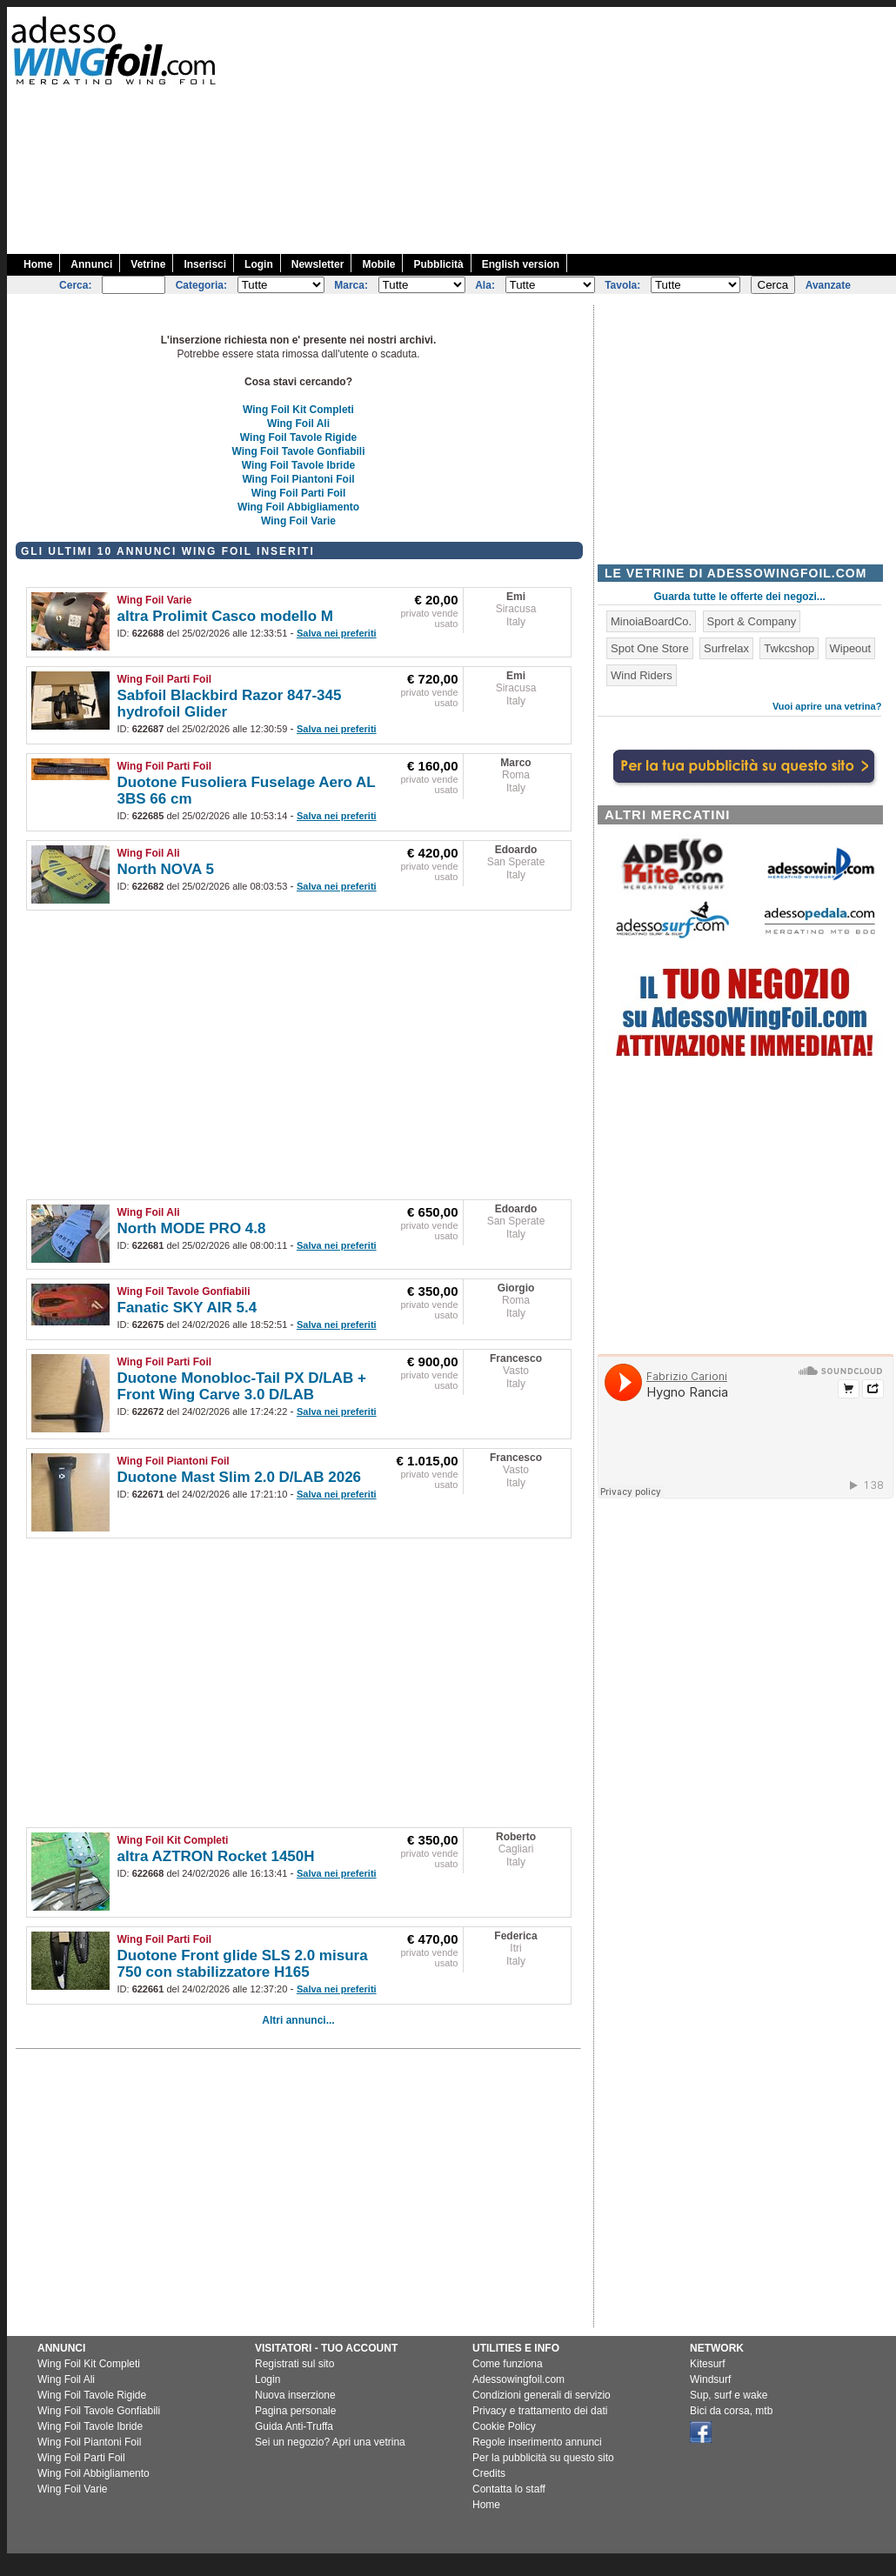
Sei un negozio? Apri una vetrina (330, 2442)
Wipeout (851, 648)
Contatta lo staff (508, 2489)
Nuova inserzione (295, 2395)
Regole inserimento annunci (537, 2442)
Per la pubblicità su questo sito (543, 2458)
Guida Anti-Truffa (294, 2426)
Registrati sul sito (294, 2364)
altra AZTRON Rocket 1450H (216, 1856)
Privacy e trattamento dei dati (539, 2411)
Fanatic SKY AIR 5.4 (187, 1307)
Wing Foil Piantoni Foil (298, 479)
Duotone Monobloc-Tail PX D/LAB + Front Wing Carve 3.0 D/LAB (241, 1386)
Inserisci (205, 264)
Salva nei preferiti (337, 633)
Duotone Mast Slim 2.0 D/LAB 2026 (239, 1477)
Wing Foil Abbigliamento (298, 507)
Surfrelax (726, 648)
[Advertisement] (693, 128)
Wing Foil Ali (298, 423)
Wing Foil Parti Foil (298, 493)
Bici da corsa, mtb (731, 2411)
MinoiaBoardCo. (651, 621)
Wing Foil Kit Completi (298, 410)
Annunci (91, 264)
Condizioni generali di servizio (541, 2395)
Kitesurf (707, 2364)
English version (520, 264)
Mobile (378, 264)
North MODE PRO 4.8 (191, 1228)
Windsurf (710, 2379)
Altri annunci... (298, 2020)
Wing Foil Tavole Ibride (298, 465)
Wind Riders (641, 675)
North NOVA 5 (165, 869)
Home (37, 264)
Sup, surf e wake (728, 2395)
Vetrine (147, 264)
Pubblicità (438, 264)
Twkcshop (789, 648)
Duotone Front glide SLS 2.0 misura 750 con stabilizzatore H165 (242, 1963)
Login (258, 264)
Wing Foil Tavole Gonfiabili (298, 451)
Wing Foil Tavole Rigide (298, 437)
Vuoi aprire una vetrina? (827, 706)
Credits (488, 2473)
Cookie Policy (504, 2426)
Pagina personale (295, 2411)
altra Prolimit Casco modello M (225, 616)
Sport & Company (752, 621)
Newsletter (317, 264)
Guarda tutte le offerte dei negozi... (740, 597)
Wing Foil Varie (298, 521)
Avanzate (828, 285)
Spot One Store (650, 648)
